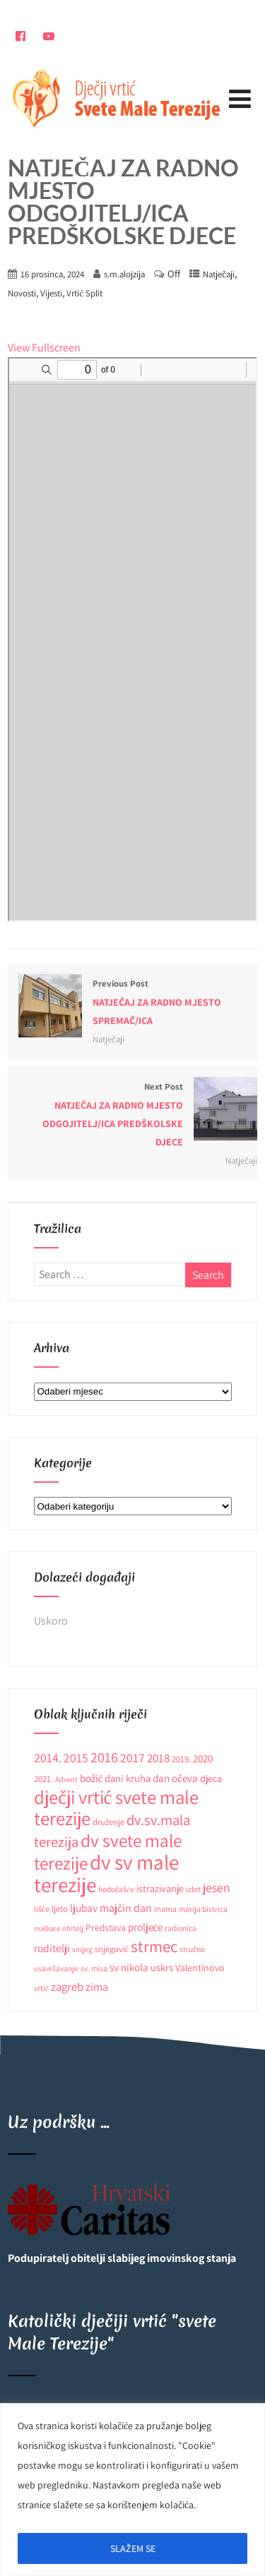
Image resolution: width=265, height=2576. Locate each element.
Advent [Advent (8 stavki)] (66, 1779)
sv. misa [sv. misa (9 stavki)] (94, 1968)
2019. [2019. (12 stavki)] (181, 1759)
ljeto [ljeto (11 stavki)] (60, 1909)
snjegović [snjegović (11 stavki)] (112, 1949)
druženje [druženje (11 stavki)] (108, 1822)
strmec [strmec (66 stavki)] (154, 1946)
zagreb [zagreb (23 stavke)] (67, 1986)
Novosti (22, 293)
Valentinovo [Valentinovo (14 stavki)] (200, 1967)
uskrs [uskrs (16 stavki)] (162, 1967)
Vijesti (51, 293)
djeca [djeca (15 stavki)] (211, 1778)
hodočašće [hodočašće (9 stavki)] (116, 1889)
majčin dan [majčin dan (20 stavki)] (126, 1908)
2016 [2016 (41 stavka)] (104, 1757)
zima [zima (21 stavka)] (97, 1986)
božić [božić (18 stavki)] (91, 1778)
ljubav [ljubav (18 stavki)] (84, 1908)
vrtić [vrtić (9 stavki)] (41, 1987)
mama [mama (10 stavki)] (165, 1908)
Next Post (132, 1116)
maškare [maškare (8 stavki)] (47, 1928)
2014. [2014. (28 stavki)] (47, 1758)
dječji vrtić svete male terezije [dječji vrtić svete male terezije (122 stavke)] (116, 1808)
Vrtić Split (84, 293)
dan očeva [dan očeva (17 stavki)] (175, 1778)
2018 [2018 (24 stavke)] (158, 1758)
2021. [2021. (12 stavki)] (43, 1779)
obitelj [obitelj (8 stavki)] (72, 1928)
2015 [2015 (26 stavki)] (76, 1758)
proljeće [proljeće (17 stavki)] (145, 1927)
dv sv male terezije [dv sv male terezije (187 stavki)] (106, 1873)
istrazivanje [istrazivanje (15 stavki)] (160, 1888)
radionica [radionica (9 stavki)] (180, 1927)
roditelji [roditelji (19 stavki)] (52, 1948)
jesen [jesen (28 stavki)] (216, 1887)
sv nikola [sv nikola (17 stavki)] (129, 1967)
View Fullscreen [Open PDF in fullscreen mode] (44, 347)
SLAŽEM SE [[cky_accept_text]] (132, 2548)
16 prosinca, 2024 (52, 274)
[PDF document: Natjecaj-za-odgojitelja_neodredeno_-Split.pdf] (132, 639)
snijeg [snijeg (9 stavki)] (82, 1949)
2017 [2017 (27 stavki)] (132, 1758)
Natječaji (219, 274)
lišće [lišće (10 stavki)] (41, 1908)
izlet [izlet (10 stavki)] (193, 1889)
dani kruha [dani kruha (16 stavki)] (128, 1778)
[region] (132, 2489)
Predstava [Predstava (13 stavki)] (106, 1927)
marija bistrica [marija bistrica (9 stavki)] (203, 1908)
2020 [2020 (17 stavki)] (203, 1758)
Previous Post (132, 1003)
